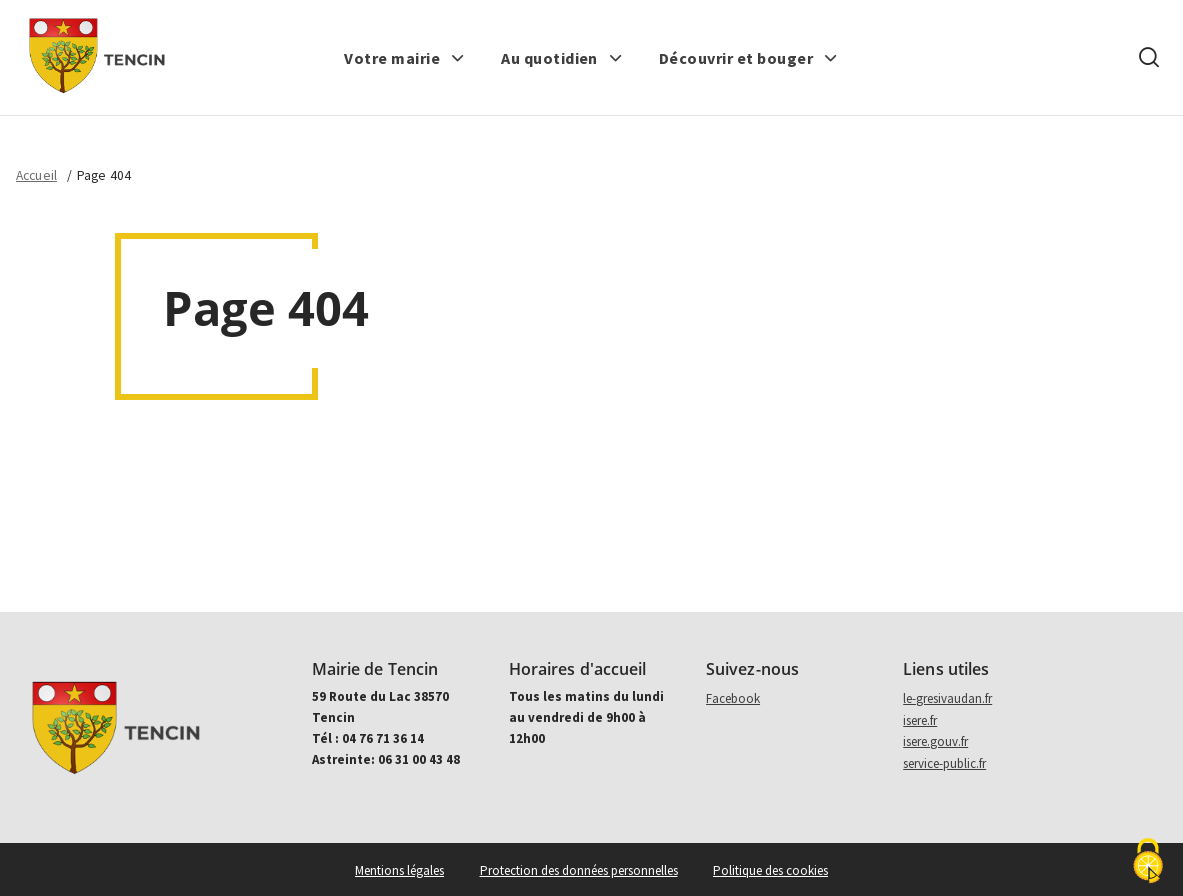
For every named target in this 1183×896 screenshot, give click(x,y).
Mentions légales (399, 870)
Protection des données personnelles (579, 870)
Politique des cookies (770, 870)
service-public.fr (944, 763)
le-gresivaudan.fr (947, 698)
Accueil (36, 175)
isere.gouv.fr (935, 741)
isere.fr (920, 720)
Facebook (733, 698)
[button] (404, 58)
